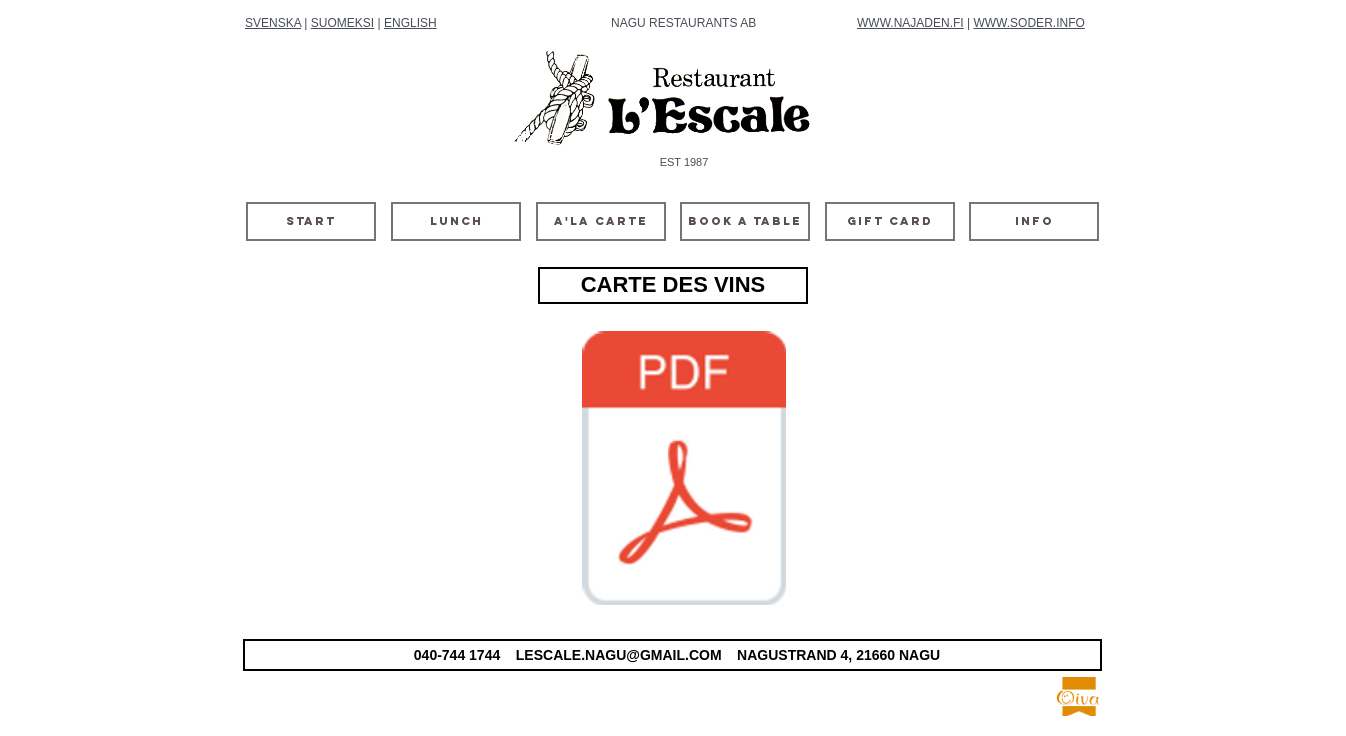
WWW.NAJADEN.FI (910, 23)
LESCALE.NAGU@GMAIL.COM (619, 655)
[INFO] (1034, 221)
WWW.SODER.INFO (1028, 23)
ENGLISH (410, 23)
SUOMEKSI (342, 23)
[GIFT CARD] (890, 221)
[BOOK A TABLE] (745, 221)
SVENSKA (273, 23)
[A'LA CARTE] (601, 221)
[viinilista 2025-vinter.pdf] (684, 471)
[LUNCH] (456, 221)
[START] (311, 221)
